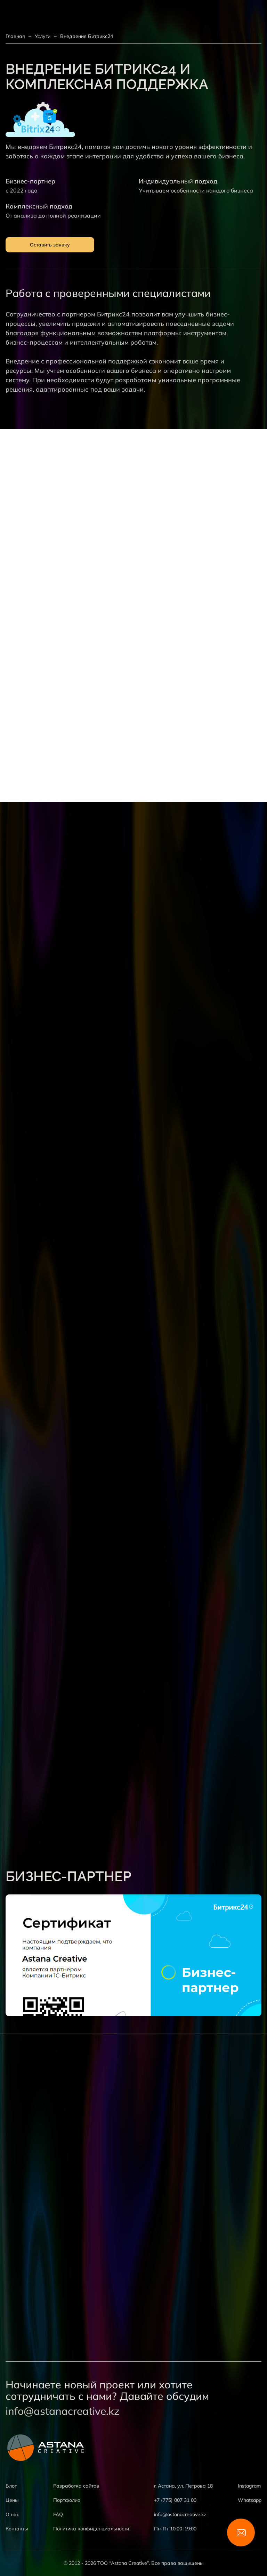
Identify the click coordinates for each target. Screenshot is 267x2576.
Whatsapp (249, 2500)
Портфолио (66, 2500)
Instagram (249, 2486)
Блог (11, 2486)
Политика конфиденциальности (91, 2529)
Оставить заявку (50, 245)
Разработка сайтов (76, 2486)
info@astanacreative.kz (63, 2411)
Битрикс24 (113, 314)
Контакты (17, 2529)
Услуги (42, 36)
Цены (12, 2500)
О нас (12, 2514)
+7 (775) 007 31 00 (175, 2500)
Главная (15, 36)
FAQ (58, 2514)
